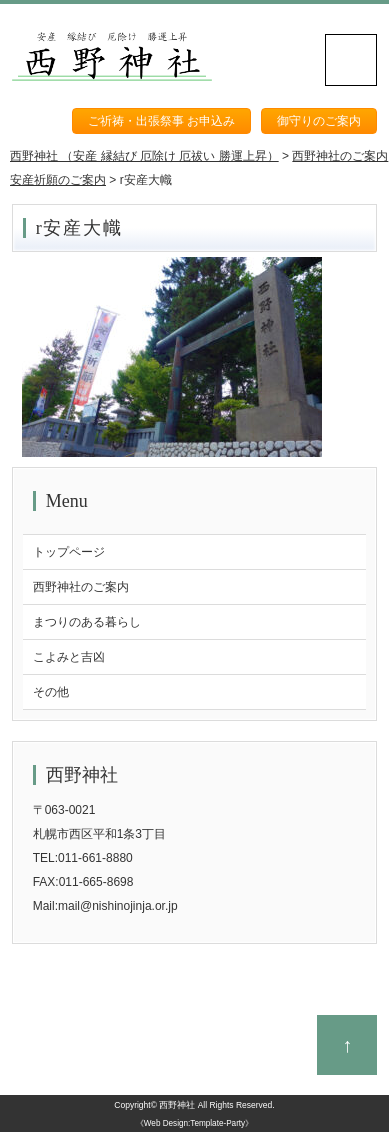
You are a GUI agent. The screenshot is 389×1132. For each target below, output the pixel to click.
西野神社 (177, 1105)
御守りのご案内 (319, 121)
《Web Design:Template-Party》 (194, 1123)
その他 (51, 692)
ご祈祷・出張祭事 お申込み (161, 121)
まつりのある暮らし (87, 622)
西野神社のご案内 (81, 587)
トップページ (69, 552)
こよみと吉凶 (69, 657)
